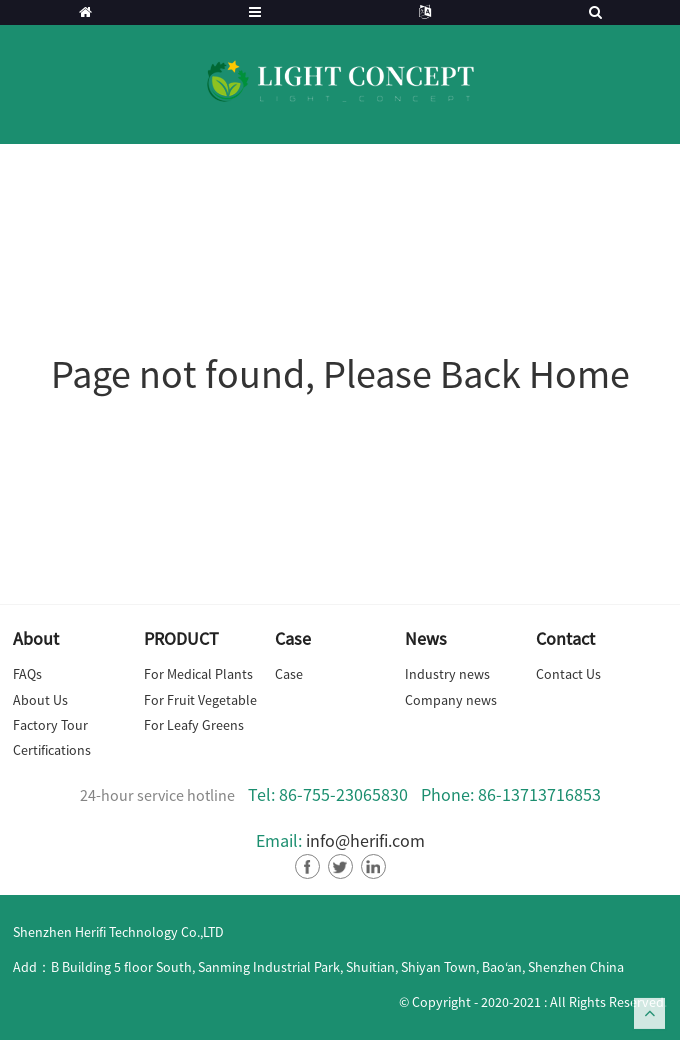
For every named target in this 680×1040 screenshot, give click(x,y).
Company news (451, 700)
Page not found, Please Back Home (340, 374)
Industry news (447, 674)
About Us (40, 700)
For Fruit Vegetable (200, 700)
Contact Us (568, 674)
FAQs (27, 674)
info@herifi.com (365, 840)
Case (289, 674)
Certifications (52, 750)
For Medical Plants (198, 674)
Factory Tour (50, 725)
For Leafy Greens (194, 725)
